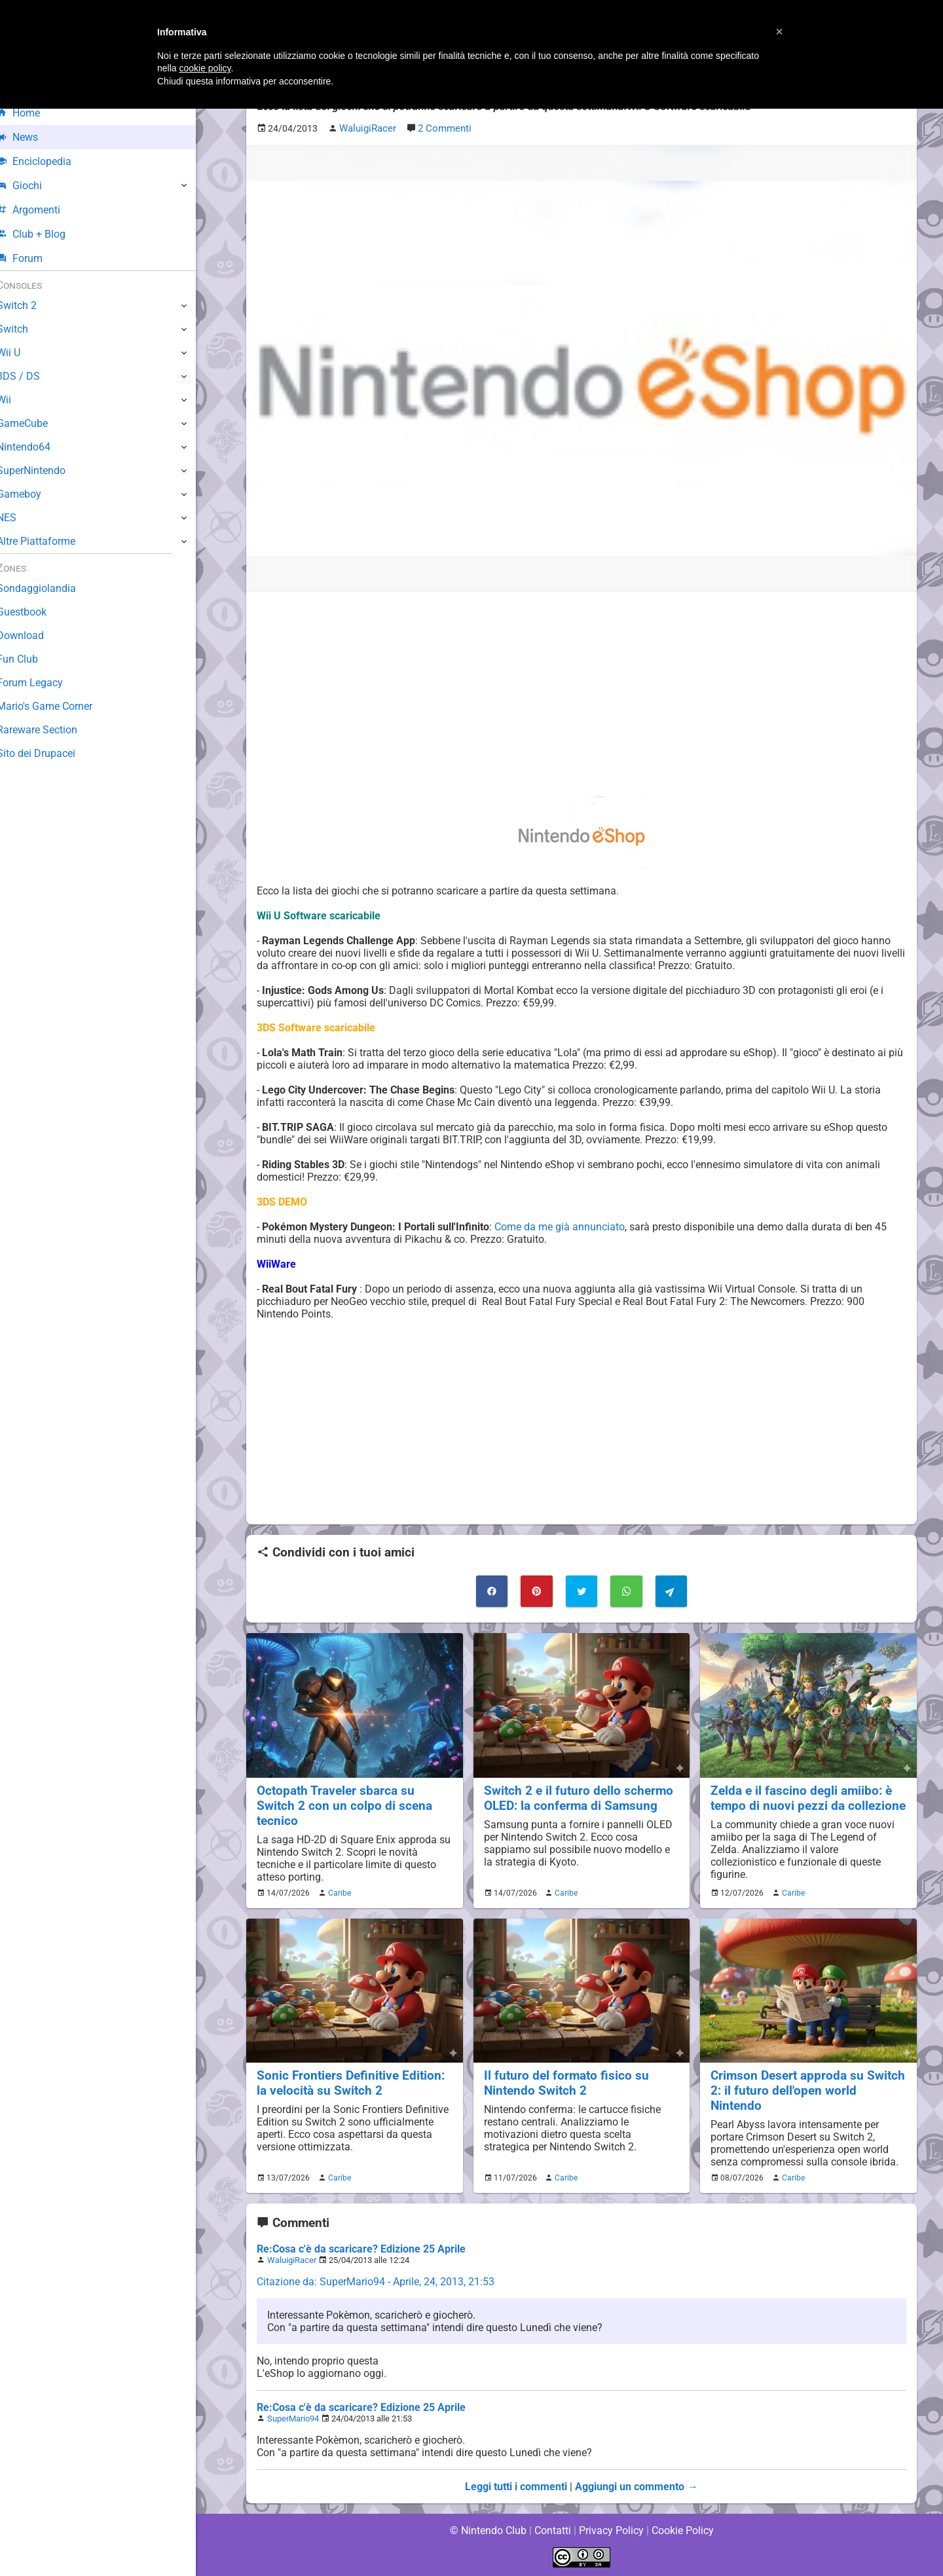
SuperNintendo (45, 470)
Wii (17, 400)
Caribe (338, 1892)
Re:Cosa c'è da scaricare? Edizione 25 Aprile (360, 2248)
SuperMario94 (293, 2418)
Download (33, 635)
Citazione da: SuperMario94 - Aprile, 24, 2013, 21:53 (376, 2281)
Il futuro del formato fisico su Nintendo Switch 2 (566, 2082)
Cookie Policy (682, 2530)
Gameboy (32, 494)
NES (20, 517)
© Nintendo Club (487, 2530)
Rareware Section (51, 730)
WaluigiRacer (291, 2259)
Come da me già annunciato (559, 1226)
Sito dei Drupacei (49, 753)
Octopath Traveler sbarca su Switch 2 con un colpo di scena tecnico (344, 1805)
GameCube (36, 423)
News (31, 137)
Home (32, 113)
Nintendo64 (37, 447)
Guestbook (35, 612)
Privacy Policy (611, 2530)
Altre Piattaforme (50, 541)
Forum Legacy (43, 682)
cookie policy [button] (205, 68)
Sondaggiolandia (49, 588)
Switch (26, 329)
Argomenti (42, 210)
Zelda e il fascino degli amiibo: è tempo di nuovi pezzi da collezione (808, 1797)
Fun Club (30, 659)
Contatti (552, 2530)
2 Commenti (442, 128)
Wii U (22, 352)
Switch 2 (30, 305)
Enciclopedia (48, 161)
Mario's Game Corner (58, 706)
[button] (779, 31)
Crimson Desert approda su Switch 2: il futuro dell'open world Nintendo (808, 2089)
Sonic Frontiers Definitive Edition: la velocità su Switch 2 (351, 2082)
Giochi (33, 185)
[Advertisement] (581, 693)
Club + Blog (44, 234)
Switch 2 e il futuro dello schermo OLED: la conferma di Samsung (578, 1797)
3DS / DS (31, 376)
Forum (33, 258)
